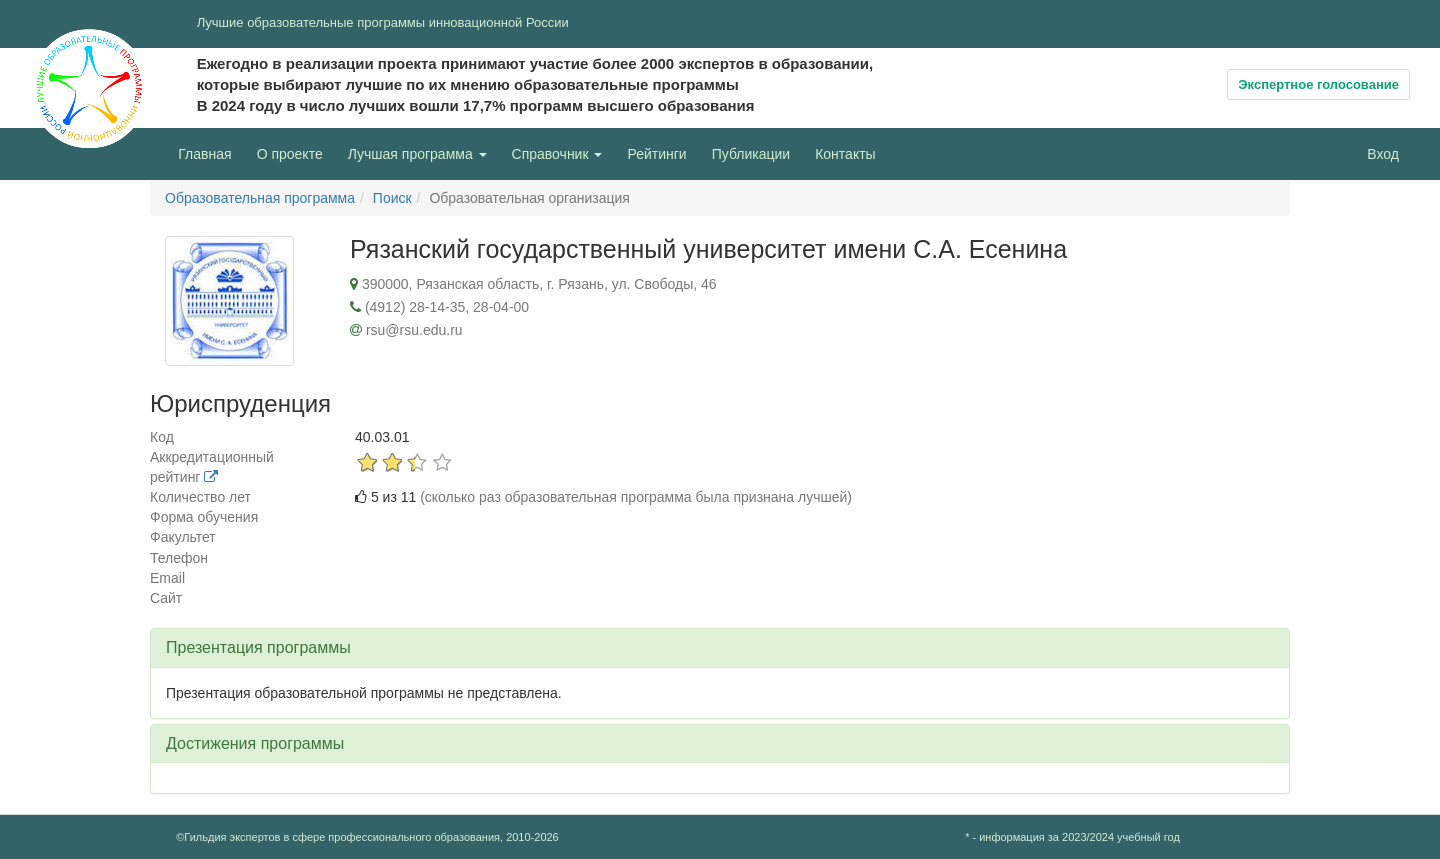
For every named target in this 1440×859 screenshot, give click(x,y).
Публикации (751, 154)
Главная (204, 154)
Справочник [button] (557, 154)
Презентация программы (258, 647)
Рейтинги (656, 154)
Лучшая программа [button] (417, 154)
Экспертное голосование (1318, 84)
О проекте (295, 152)
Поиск (392, 198)
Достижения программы (255, 743)
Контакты (845, 154)
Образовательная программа (260, 198)
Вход (1383, 154)
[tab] (720, 648)
